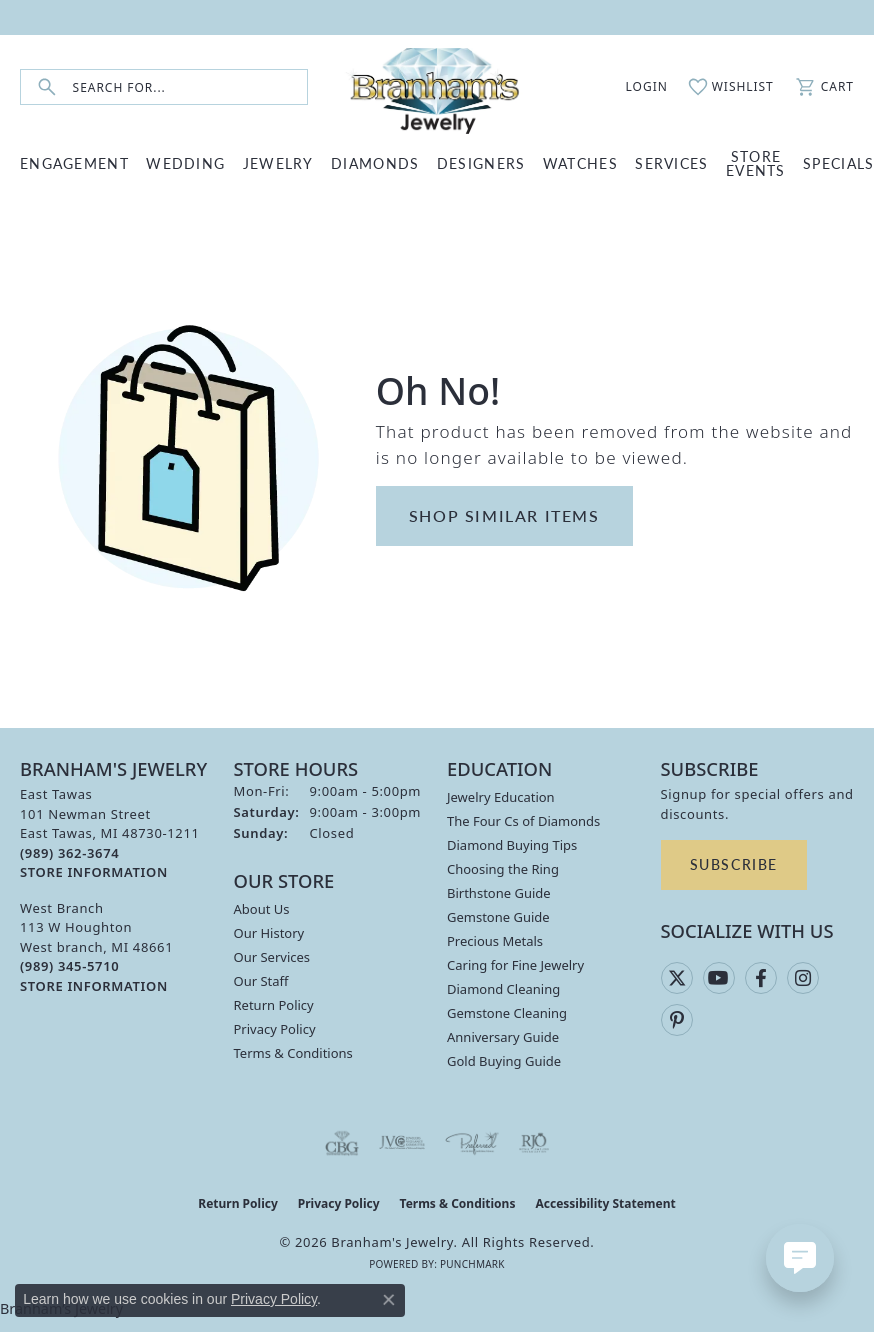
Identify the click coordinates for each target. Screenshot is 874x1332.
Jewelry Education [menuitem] (501, 797)
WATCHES (580, 163)
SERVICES (671, 163)
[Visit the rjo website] (534, 1143)
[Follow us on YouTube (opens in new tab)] (719, 978)
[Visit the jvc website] (402, 1143)
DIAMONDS (375, 163)
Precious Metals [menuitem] (495, 941)
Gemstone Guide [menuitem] (498, 917)
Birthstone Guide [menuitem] (499, 893)
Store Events (756, 163)
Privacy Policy (275, 1029)
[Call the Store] (69, 853)
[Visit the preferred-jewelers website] (472, 1143)
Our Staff (261, 981)
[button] (636, 87)
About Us (262, 909)
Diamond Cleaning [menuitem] (503, 989)
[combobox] (190, 87)
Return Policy (274, 1005)
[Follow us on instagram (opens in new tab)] (803, 978)
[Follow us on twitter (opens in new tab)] (677, 978)
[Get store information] (94, 872)
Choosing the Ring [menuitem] (503, 869)
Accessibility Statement (605, 1203)
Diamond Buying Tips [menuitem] (512, 845)
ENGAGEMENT (74, 163)
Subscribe (734, 864)
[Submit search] (47, 87)
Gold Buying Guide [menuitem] (504, 1061)
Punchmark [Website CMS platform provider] (472, 1264)
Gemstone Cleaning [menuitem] (507, 1013)
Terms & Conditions (293, 1053)
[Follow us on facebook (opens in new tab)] (761, 978)
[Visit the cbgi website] (342, 1143)
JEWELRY (278, 163)
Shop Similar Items (504, 515)
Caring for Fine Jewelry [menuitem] (515, 965)
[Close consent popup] (389, 1300)
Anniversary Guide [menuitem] (503, 1037)
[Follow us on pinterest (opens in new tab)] (677, 1020)
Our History (269, 933)
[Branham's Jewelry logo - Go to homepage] (437, 87)
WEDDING (185, 163)
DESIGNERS (481, 163)
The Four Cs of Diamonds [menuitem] (523, 821)
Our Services (272, 957)
